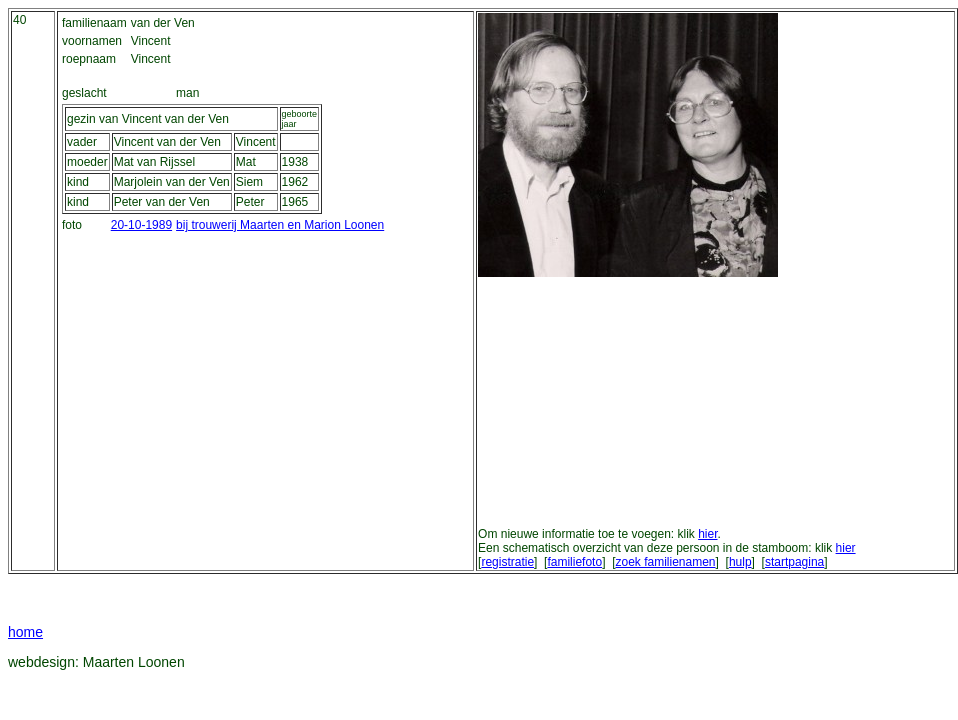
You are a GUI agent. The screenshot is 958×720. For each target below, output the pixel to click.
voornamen (92, 41)
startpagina (794, 562)
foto (72, 225)
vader (82, 142)
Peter (250, 202)
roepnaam (89, 59)
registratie (507, 562)
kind (78, 182)
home (25, 632)
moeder (87, 162)
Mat (246, 162)
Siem (249, 182)
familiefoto (574, 562)
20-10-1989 (141, 225)
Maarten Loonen (134, 662)
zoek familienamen (665, 562)
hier (707, 534)
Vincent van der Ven (167, 142)
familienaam (94, 23)
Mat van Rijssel (154, 162)
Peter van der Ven (162, 202)
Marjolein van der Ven (172, 182)
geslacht (84, 93)
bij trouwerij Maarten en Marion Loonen (280, 225)
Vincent (256, 142)
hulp (740, 562)
